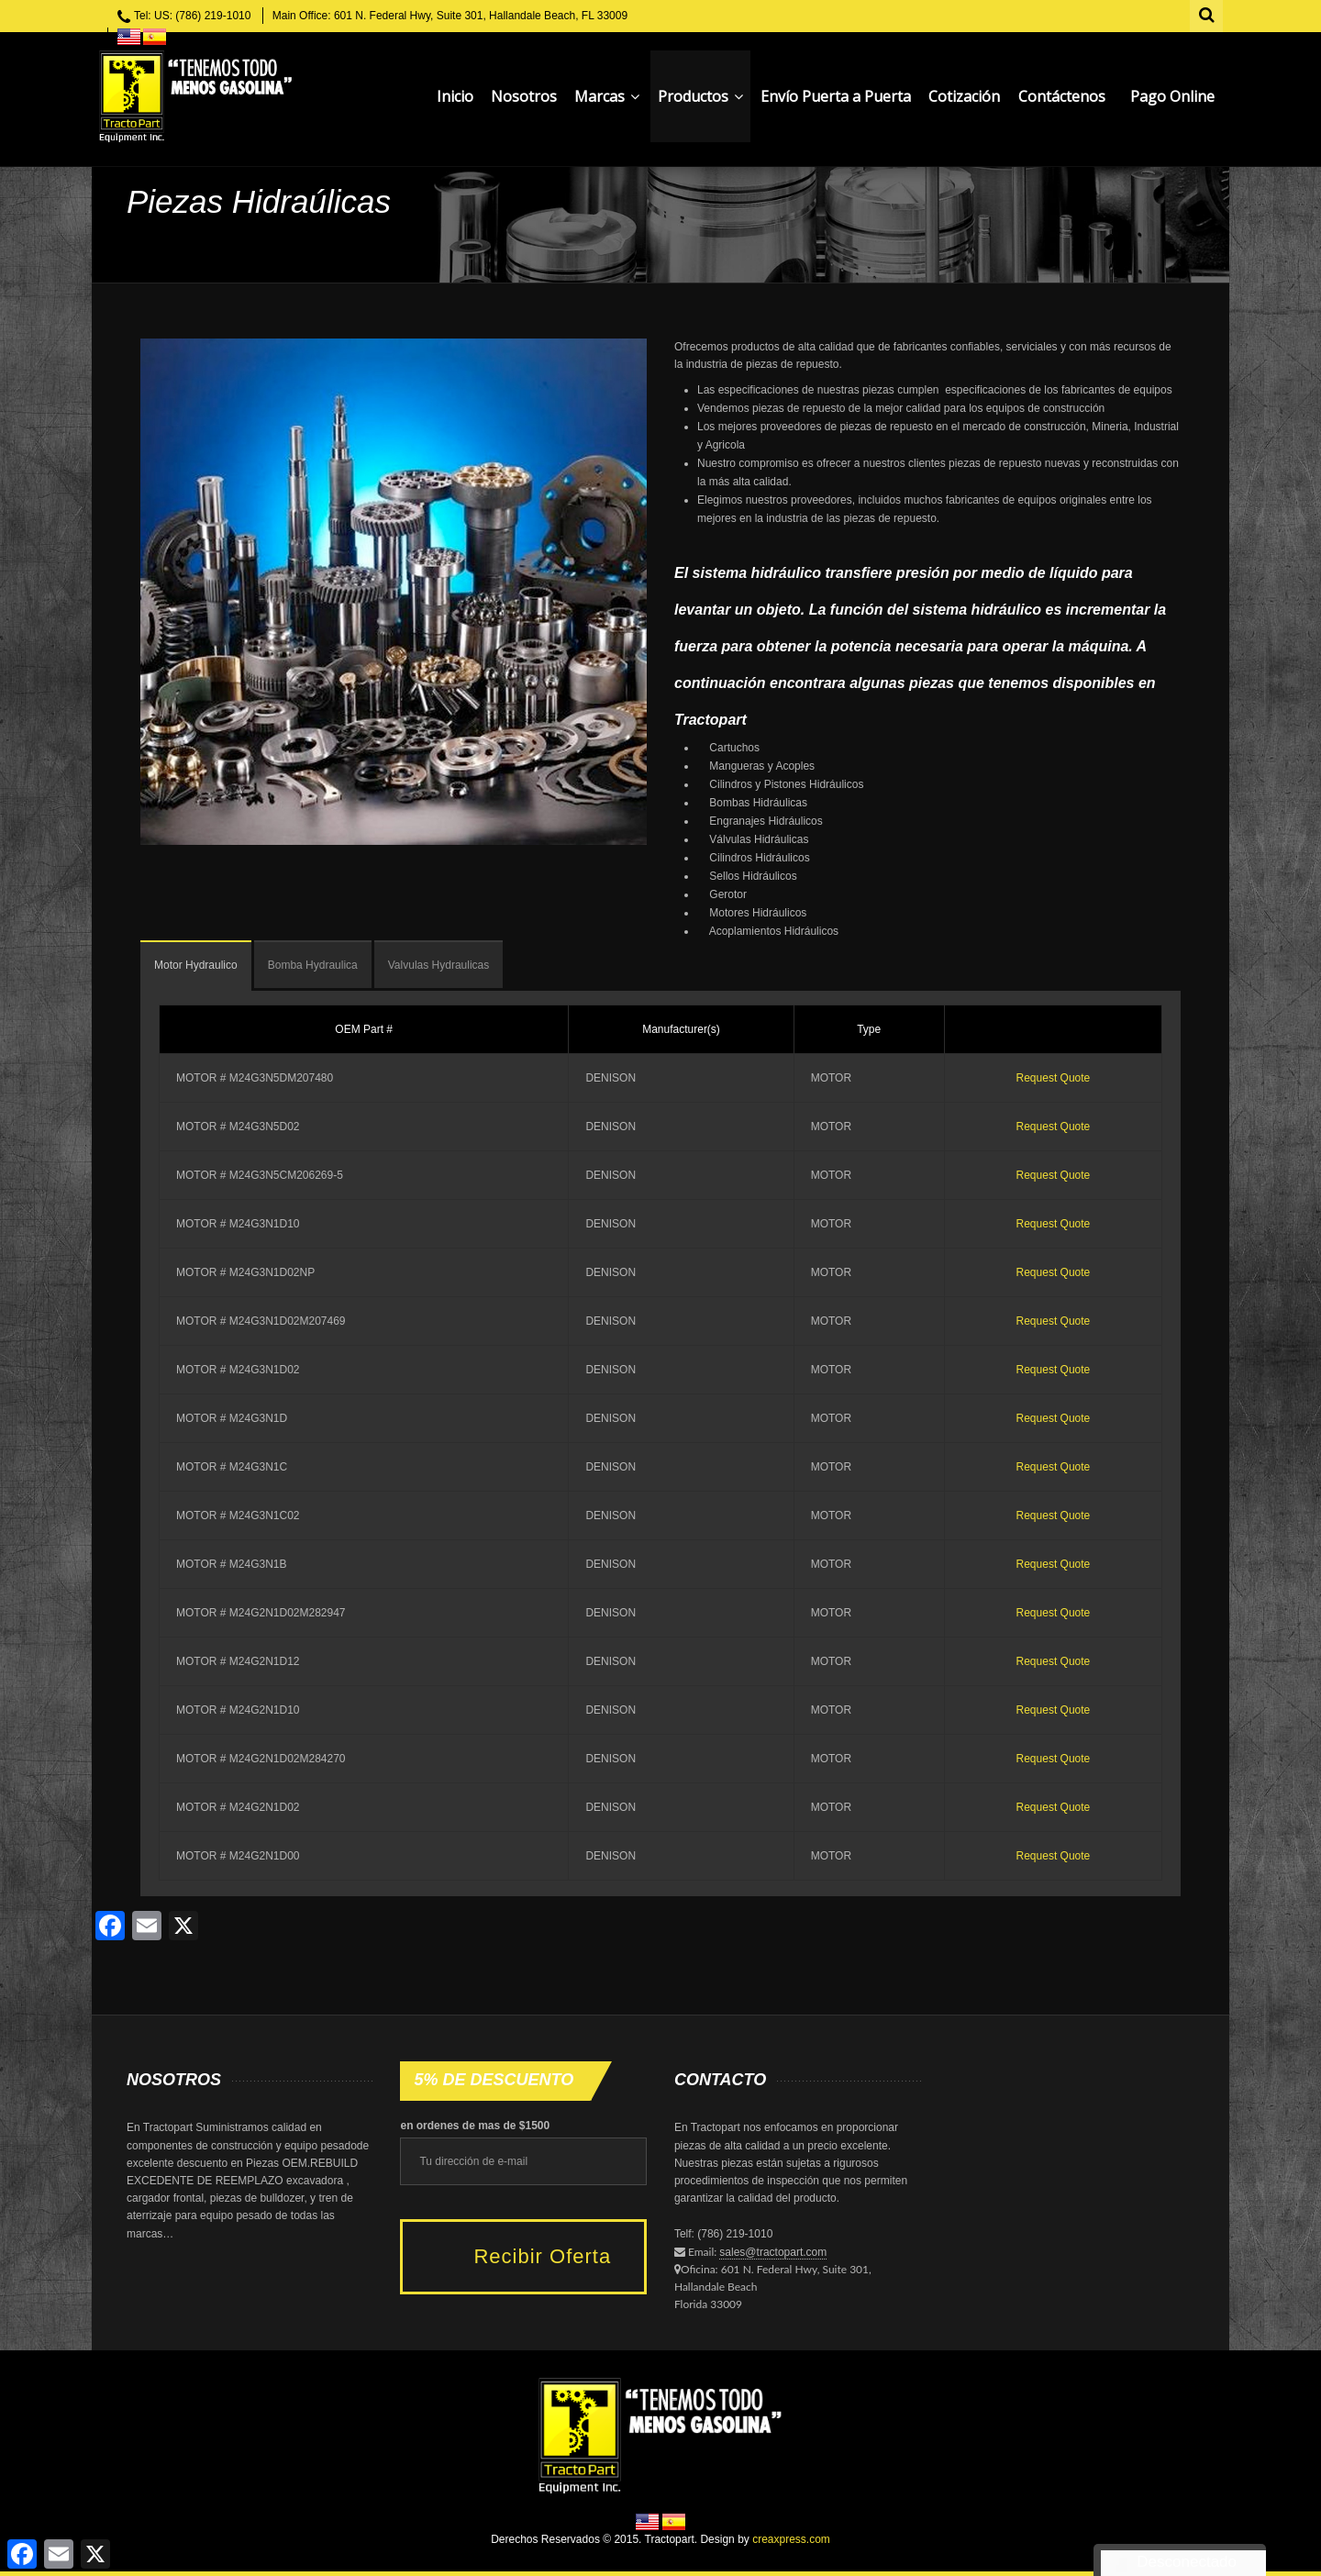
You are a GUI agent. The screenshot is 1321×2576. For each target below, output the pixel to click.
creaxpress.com (791, 2539)
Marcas (606, 96)
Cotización (964, 96)
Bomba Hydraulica (313, 965)
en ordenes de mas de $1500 (474, 2125)
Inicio (455, 96)
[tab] (195, 965)
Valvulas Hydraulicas (439, 965)
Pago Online (1172, 96)
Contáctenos (1061, 96)
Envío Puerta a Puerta (835, 96)
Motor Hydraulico (196, 965)
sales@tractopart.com (773, 2252)
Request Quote (1053, 1077)
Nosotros (524, 96)
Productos (700, 96)
